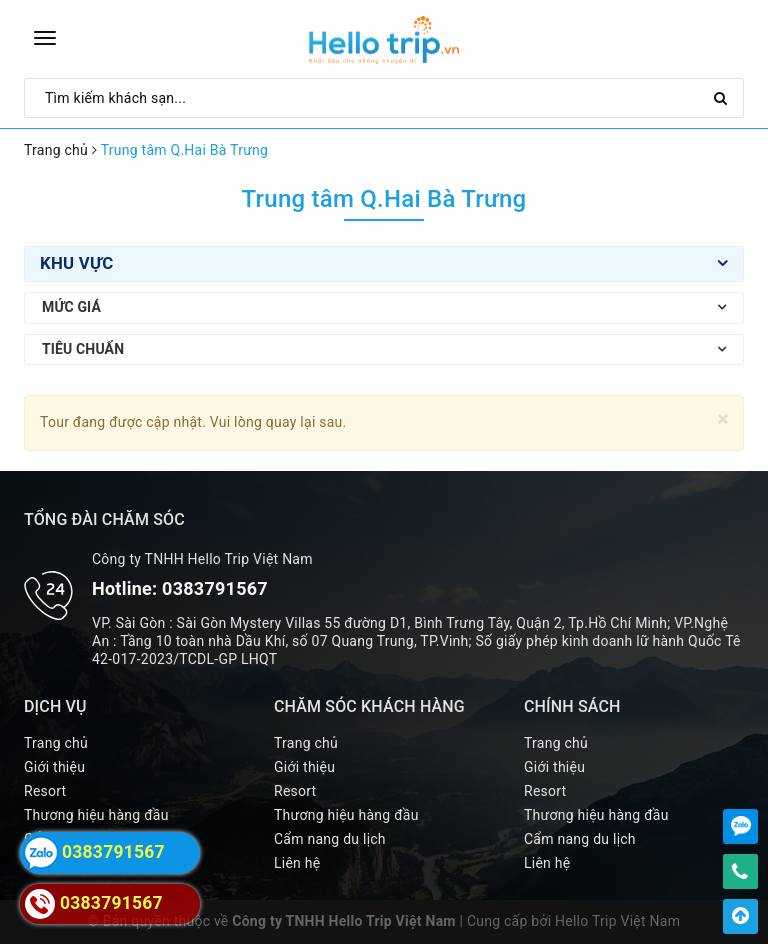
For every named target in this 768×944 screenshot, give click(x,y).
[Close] (723, 419)
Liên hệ (297, 863)
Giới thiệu (54, 767)
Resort (45, 791)
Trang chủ (56, 743)
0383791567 (215, 588)
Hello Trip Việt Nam (617, 921)
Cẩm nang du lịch (330, 839)
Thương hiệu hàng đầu (96, 815)
